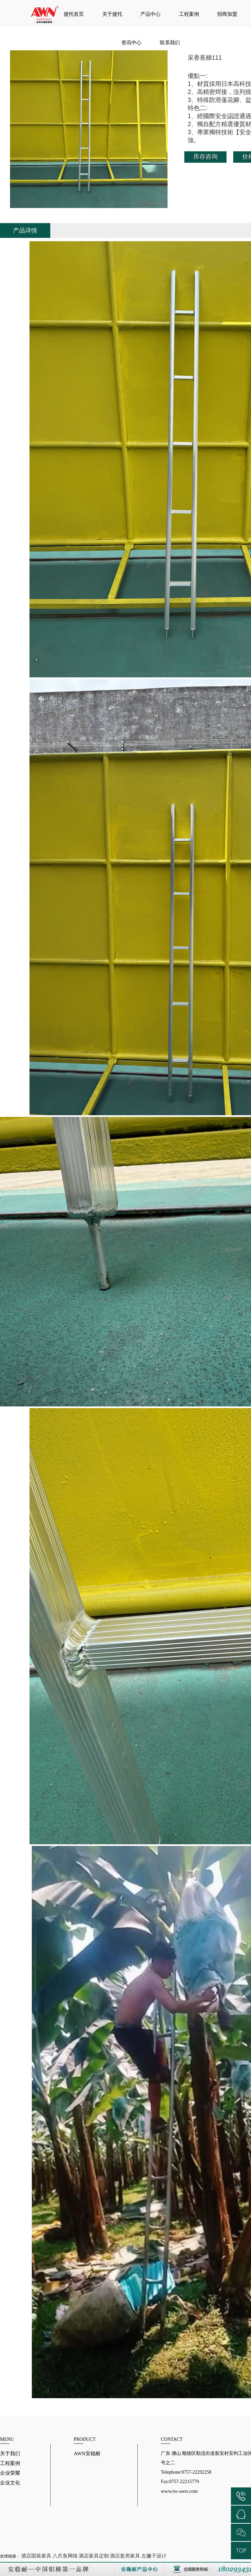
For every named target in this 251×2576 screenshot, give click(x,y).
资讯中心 (131, 42)
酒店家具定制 (94, 2556)
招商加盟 (227, 14)
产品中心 (150, 14)
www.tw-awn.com (179, 2491)
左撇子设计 (154, 2556)
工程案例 (189, 14)
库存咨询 (205, 156)
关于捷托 (112, 14)
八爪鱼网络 (65, 2556)
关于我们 (10, 2453)
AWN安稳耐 (87, 2453)
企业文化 (10, 2482)
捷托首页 (74, 14)
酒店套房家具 (125, 2556)
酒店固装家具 (36, 2556)
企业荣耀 (10, 2473)
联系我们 (170, 42)
